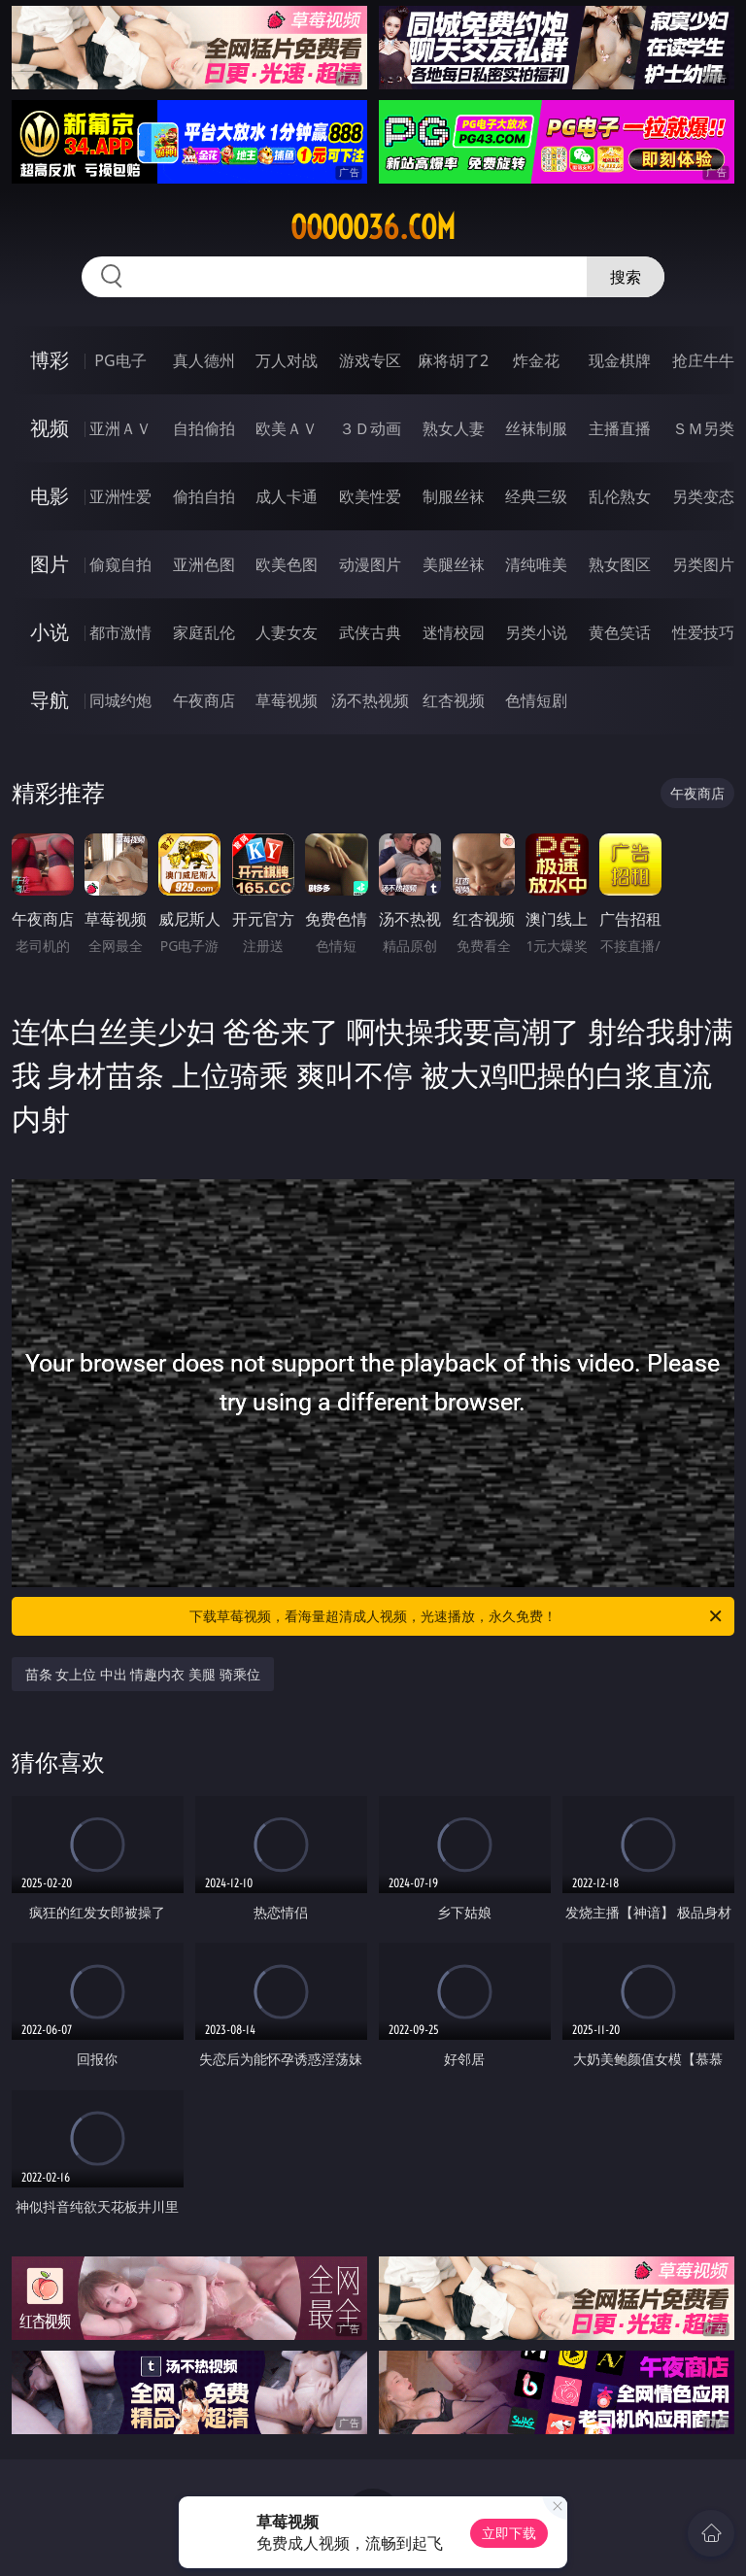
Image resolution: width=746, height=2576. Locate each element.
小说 (49, 632)
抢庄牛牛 (703, 360)
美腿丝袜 (454, 564)
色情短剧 (536, 700)
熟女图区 (620, 564)
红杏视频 (454, 700)
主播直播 (620, 428)
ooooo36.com (373, 227)
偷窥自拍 (120, 564)
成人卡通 (286, 496)
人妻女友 (286, 632)
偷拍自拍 (204, 496)
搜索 (625, 277)
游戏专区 (370, 360)
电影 (49, 496)
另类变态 (703, 496)
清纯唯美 (536, 564)
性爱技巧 (703, 632)
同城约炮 (120, 700)
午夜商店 (204, 700)
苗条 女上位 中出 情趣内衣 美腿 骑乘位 (142, 1674)
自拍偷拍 (204, 428)
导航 (49, 700)
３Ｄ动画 (370, 428)
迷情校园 (454, 632)
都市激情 (120, 632)
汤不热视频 (370, 700)
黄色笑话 (620, 632)
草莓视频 (286, 700)
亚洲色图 (204, 564)
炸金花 (536, 360)
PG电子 (120, 360)
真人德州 (204, 360)
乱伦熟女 (620, 496)
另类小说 (536, 632)
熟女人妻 (454, 428)
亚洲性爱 (120, 496)
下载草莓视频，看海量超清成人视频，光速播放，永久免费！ (457, 1616)
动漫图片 (370, 564)
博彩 (49, 360)
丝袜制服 (536, 428)
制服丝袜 (454, 496)
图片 (49, 564)
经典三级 (536, 496)
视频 (49, 428)
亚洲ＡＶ (120, 428)
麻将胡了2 (453, 360)
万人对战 (286, 360)
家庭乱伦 (204, 632)
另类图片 (703, 564)
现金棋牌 (620, 360)
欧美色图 (286, 564)
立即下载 (509, 2533)
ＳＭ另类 (703, 428)
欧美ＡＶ (286, 428)
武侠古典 (370, 632)
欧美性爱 (370, 496)
